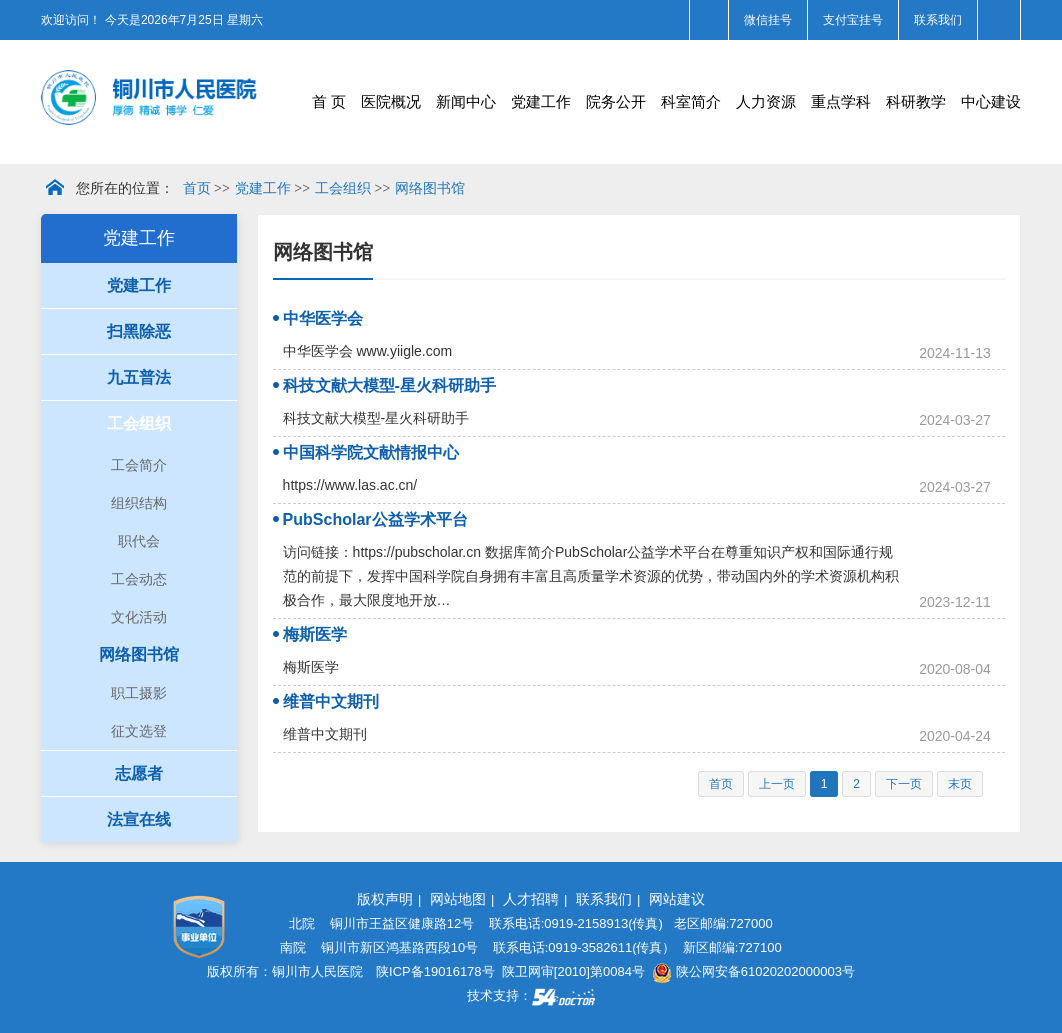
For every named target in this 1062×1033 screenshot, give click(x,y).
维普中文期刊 (331, 701)
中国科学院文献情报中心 (371, 452)
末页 (960, 784)
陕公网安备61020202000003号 (753, 971)
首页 (197, 188)
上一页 (777, 784)
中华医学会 (323, 318)
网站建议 (677, 899)
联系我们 (938, 20)
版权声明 (385, 899)
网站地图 (458, 899)
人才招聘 (531, 899)
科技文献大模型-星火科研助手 (389, 385)
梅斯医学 (315, 634)
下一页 (904, 784)
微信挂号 (768, 20)
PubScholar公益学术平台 (375, 519)
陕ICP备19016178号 (435, 971)
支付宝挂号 (853, 20)
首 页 (329, 101)
